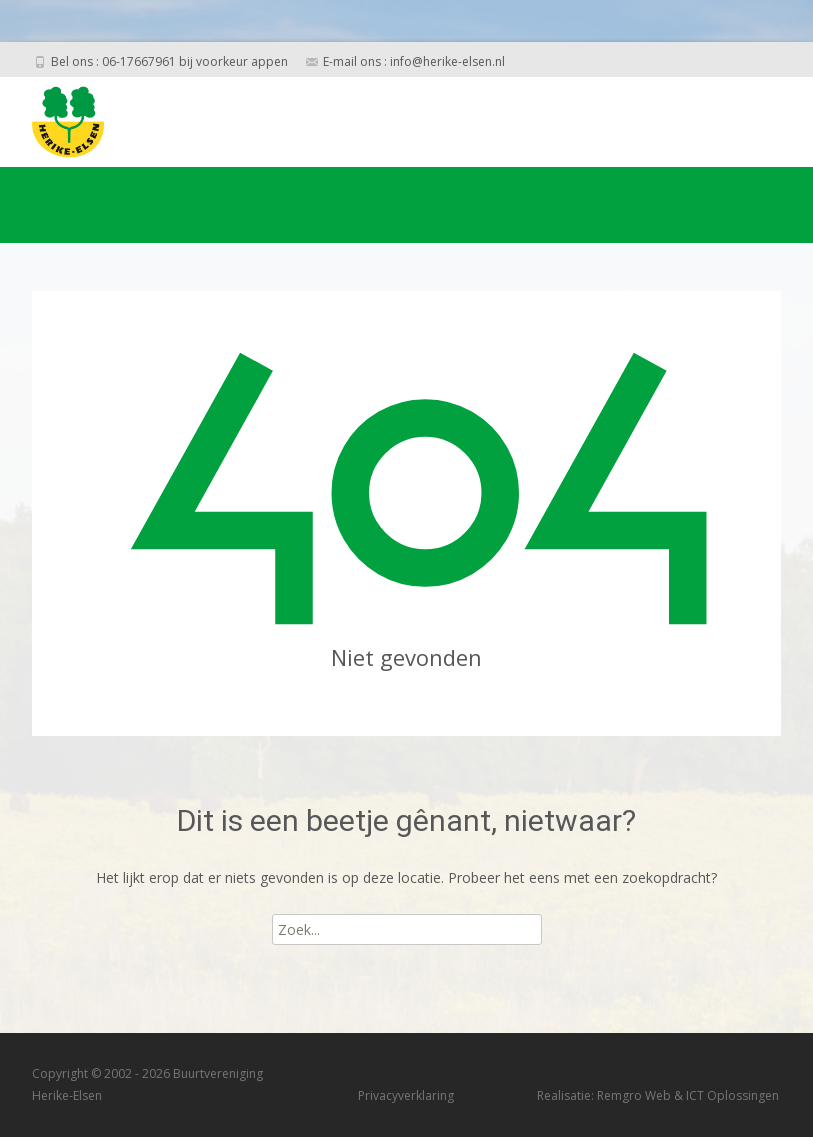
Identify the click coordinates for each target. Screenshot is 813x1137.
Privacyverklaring (406, 1095)
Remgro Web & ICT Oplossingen (688, 1095)
